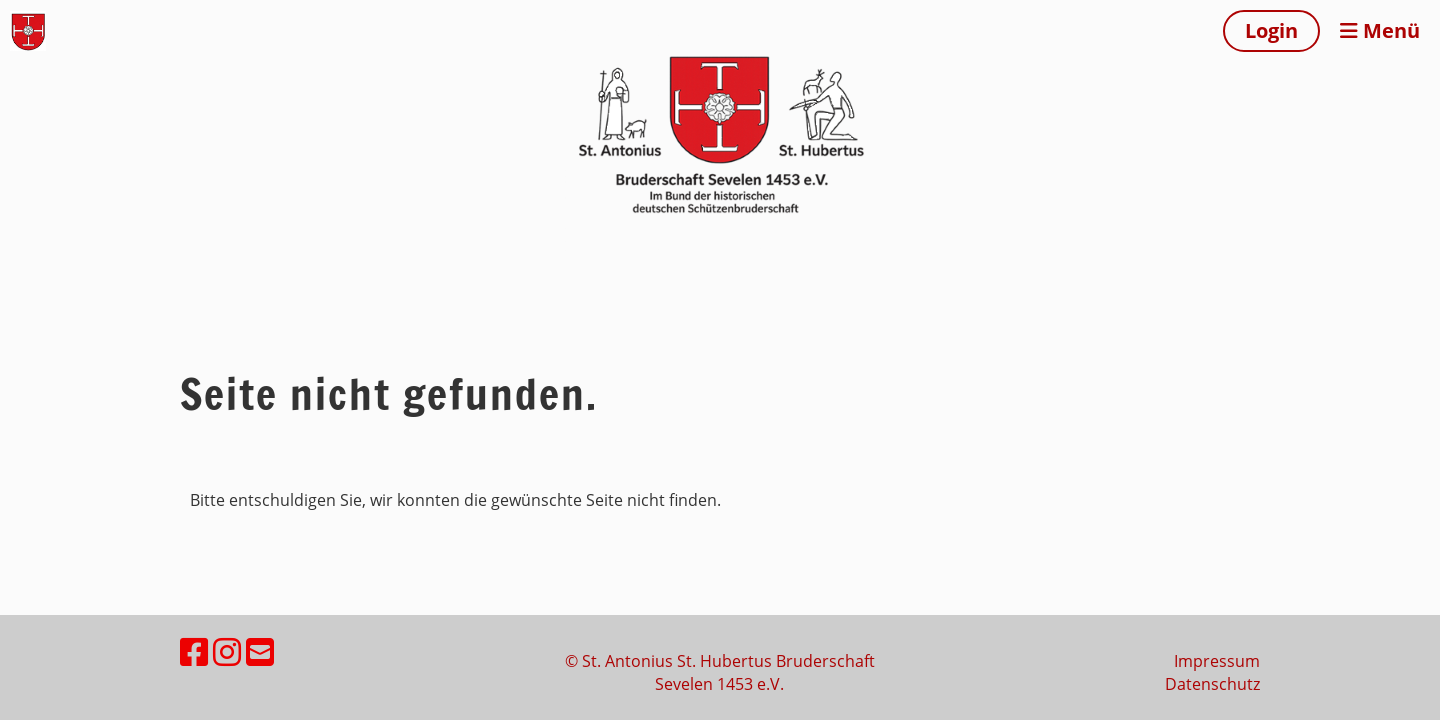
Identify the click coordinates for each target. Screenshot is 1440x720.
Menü (1380, 30)
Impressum (1217, 661)
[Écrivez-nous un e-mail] (260, 651)
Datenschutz (1212, 684)
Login (1271, 30)
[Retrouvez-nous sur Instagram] (227, 651)
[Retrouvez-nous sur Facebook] (194, 651)
